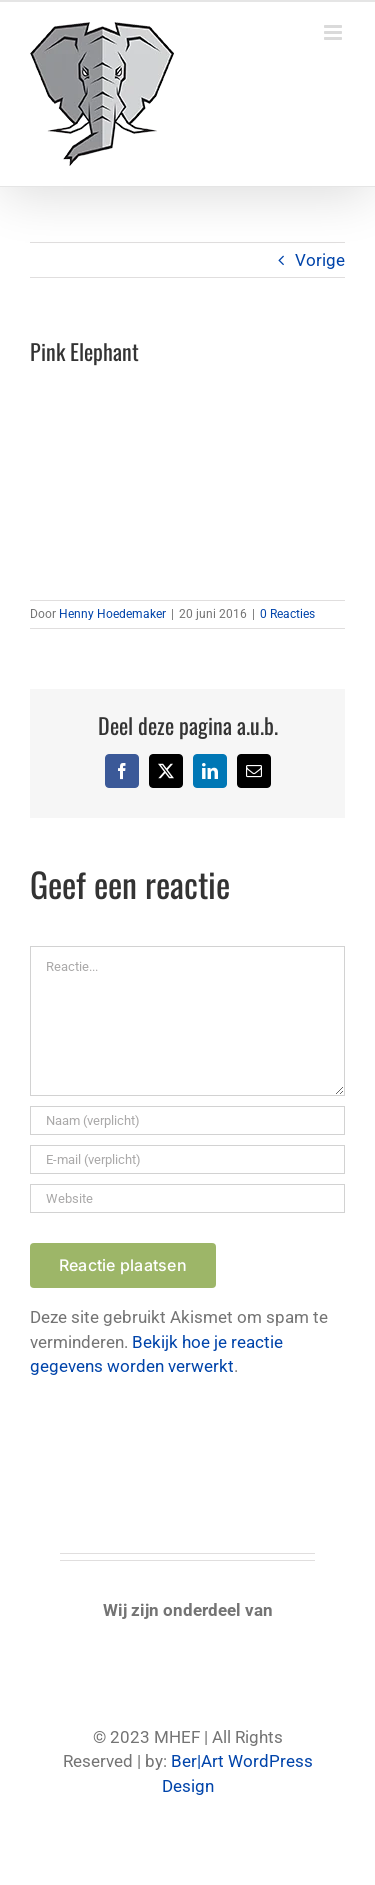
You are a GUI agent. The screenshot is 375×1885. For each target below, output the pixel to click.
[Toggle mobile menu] (334, 32)
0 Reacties (287, 614)
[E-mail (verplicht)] (187, 1159)
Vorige (320, 260)
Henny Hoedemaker (112, 614)
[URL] (187, 1198)
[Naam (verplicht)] (187, 1120)
